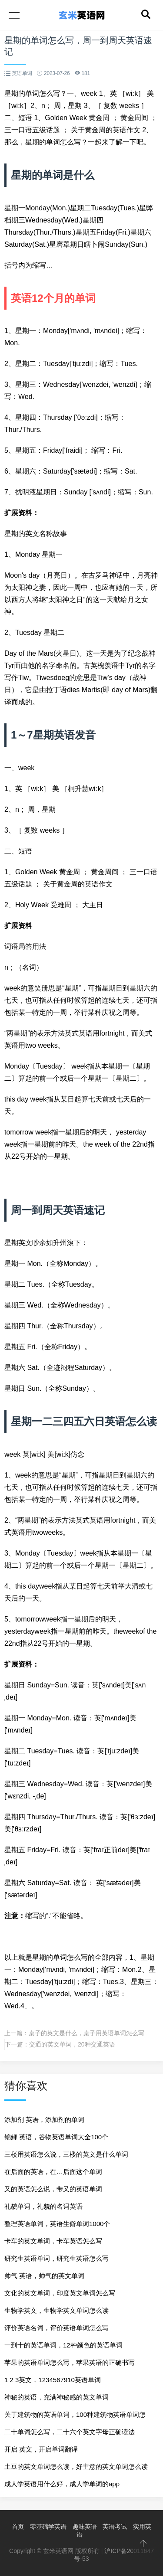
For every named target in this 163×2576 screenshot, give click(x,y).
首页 (18, 2526)
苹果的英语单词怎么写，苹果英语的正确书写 (69, 2362)
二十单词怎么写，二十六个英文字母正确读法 (69, 2431)
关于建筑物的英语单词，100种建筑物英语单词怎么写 (75, 2417)
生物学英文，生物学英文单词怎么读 (56, 2310)
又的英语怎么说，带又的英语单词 (53, 2189)
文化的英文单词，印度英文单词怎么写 (59, 2293)
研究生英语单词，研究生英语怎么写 (56, 2258)
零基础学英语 (48, 2526)
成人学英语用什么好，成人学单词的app (62, 2484)
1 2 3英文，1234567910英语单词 (52, 2379)
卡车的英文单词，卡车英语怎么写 (53, 2241)
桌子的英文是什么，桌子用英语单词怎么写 (86, 2033)
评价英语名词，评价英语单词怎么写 (56, 2327)
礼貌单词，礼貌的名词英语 (43, 2206)
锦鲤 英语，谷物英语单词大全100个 (56, 2137)
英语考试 (115, 2526)
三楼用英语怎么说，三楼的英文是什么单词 (66, 2154)
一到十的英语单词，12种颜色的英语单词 (63, 2345)
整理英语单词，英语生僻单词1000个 (57, 2223)
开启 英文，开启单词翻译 (41, 2449)
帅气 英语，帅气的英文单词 (44, 2275)
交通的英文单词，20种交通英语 (72, 2044)
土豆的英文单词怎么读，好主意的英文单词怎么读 (76, 2466)
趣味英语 (85, 2526)
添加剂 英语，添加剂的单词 (44, 2119)
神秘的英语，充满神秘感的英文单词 (56, 2397)
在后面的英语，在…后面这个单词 (53, 2171)
